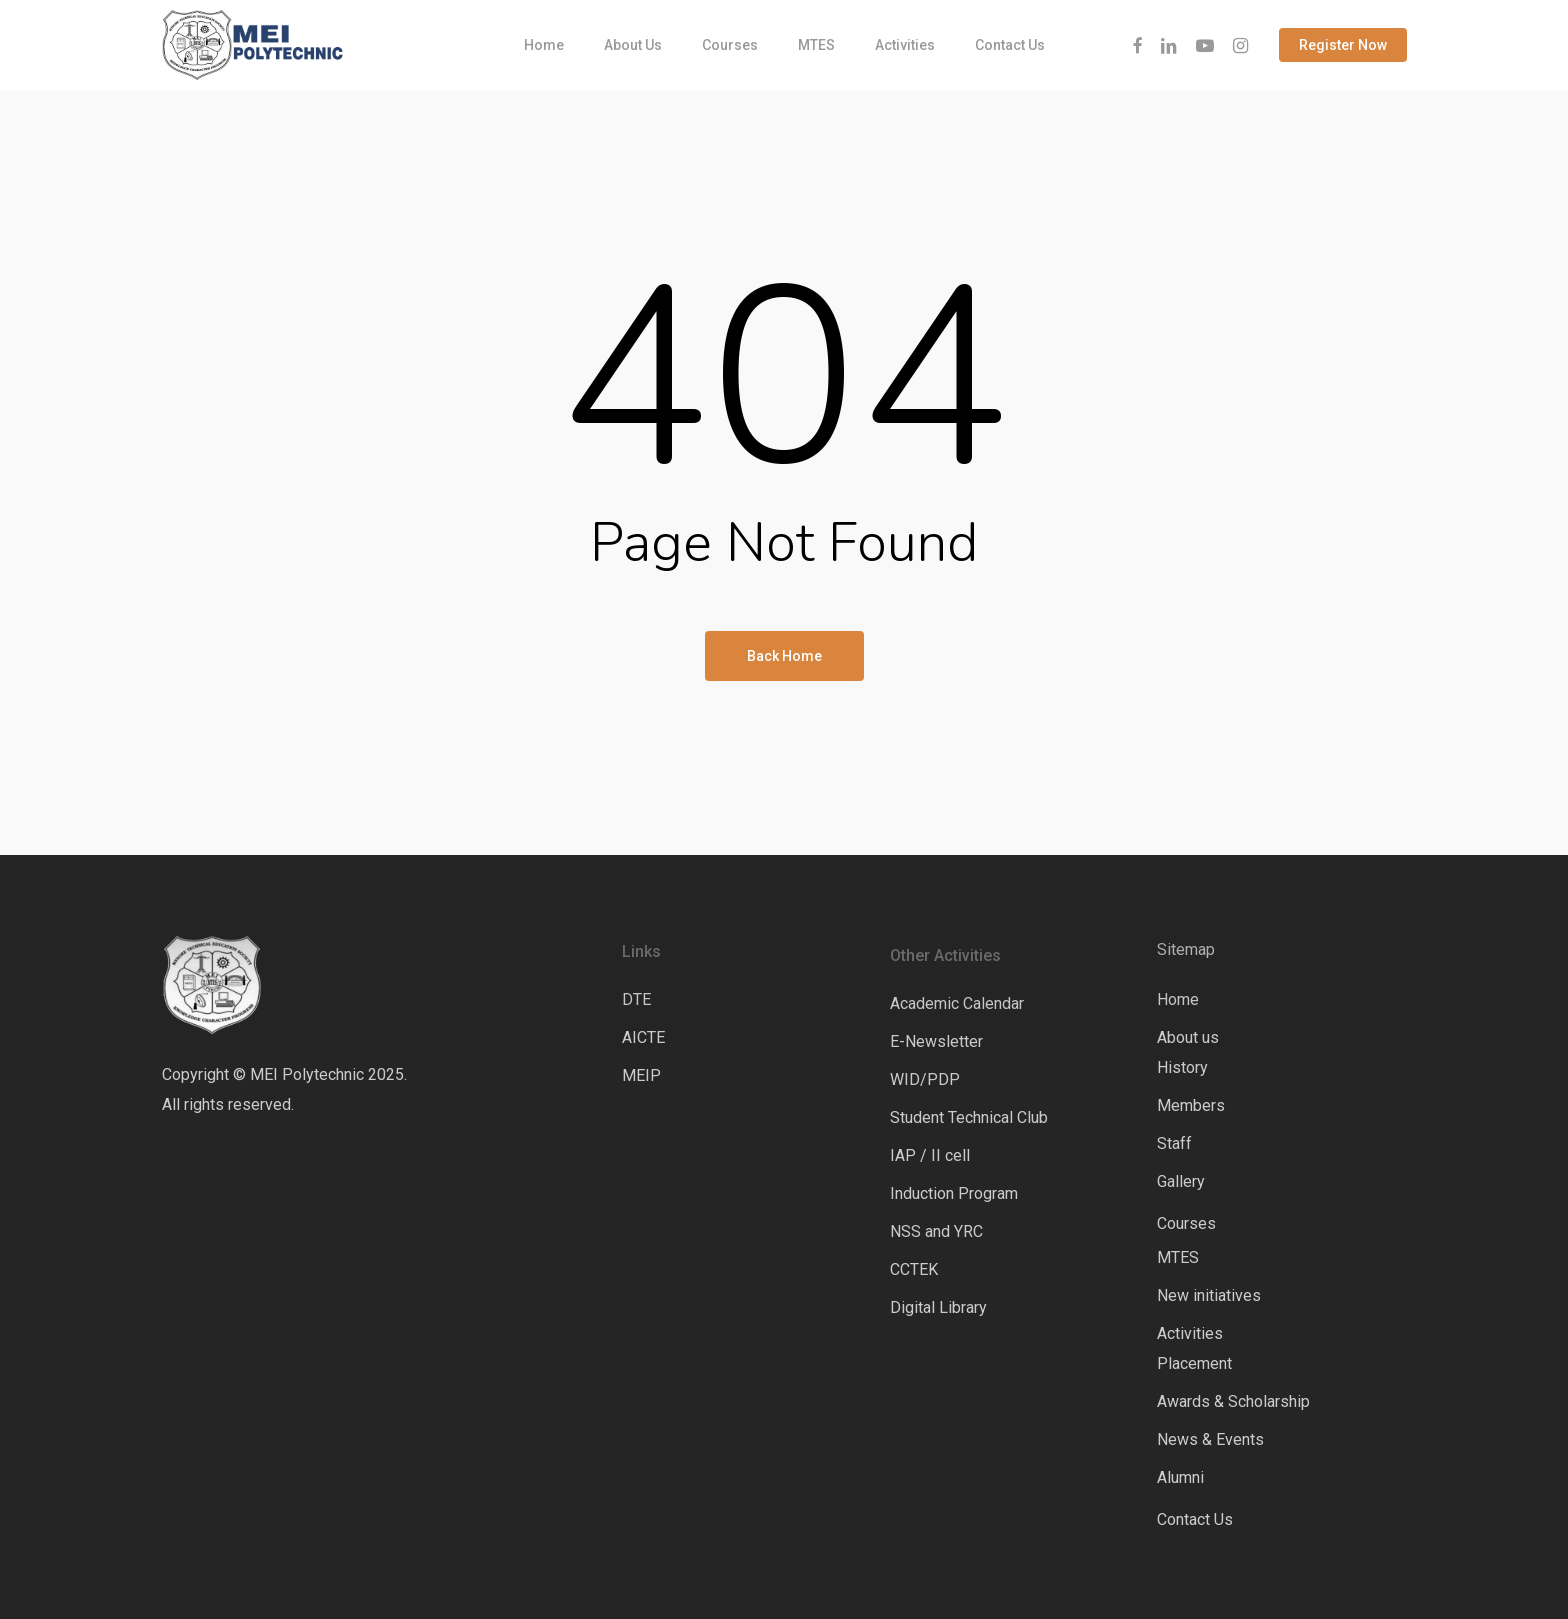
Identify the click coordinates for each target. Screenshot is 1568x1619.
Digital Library (938, 1307)
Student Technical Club (969, 1117)
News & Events (1210, 1439)
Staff (1174, 1143)
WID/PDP (925, 1079)
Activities (1190, 1333)
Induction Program (954, 1193)
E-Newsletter (936, 1041)
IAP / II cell (930, 1155)
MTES (1178, 1257)
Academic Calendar (957, 1003)
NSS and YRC (936, 1231)
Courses (1186, 1223)
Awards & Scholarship (1233, 1401)
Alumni (1180, 1477)
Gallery (1181, 1181)
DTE (636, 999)
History (1182, 1067)
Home (1178, 999)
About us (1188, 1037)
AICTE (643, 1037)
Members (1191, 1105)
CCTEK (914, 1269)
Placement (1194, 1363)
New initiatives (1209, 1295)
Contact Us (1195, 1519)
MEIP (641, 1075)
